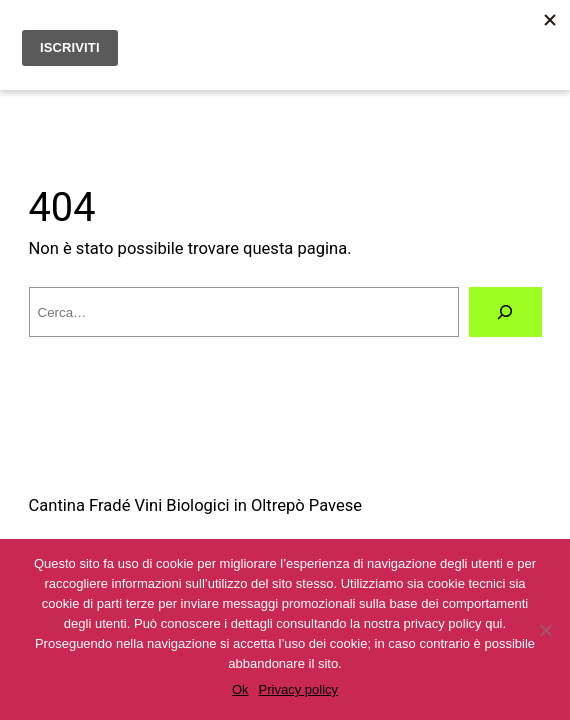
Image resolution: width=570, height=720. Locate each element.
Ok (240, 689)
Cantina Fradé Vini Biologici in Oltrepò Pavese (196, 505)
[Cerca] (505, 312)
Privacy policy (298, 689)
